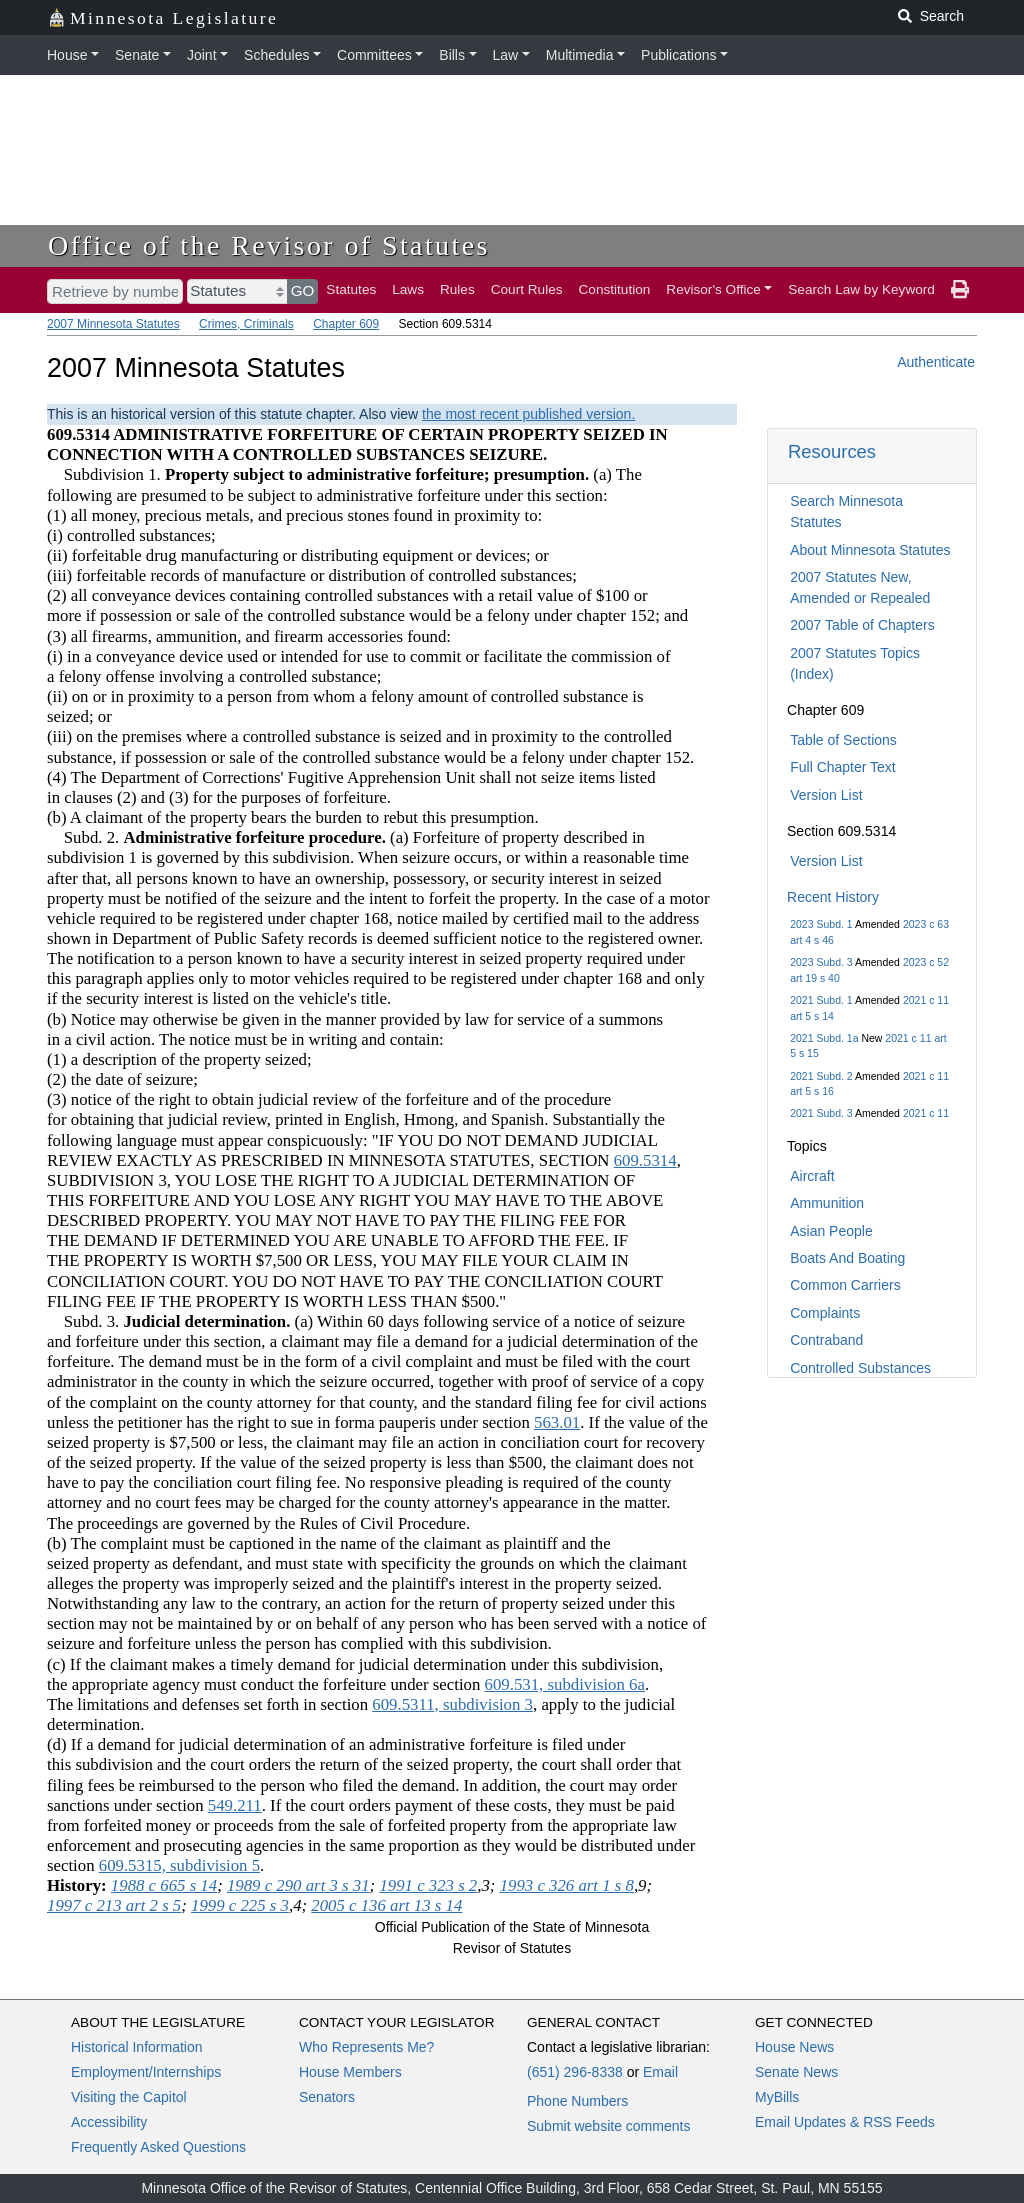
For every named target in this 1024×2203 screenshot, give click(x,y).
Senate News (796, 2072)
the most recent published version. (528, 414)
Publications (679, 55)
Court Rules (527, 289)
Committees (374, 55)
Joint (202, 55)
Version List (826, 795)
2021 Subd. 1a (824, 1038)
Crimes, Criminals (246, 324)
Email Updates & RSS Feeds (845, 2122)
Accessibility (109, 2122)
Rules (457, 289)
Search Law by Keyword (861, 289)
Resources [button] (832, 451)
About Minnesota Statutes (870, 550)
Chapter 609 (346, 324)
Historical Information (137, 2047)
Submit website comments (608, 2126)
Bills (452, 55)
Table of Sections (843, 740)
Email (660, 2072)
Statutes (351, 289)
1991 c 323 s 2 (428, 1885)
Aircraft (812, 1176)
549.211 (235, 1805)
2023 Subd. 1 (821, 924)
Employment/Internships (146, 2072)
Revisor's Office (713, 289)
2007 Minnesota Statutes (113, 324)
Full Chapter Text (843, 767)
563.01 (557, 1422)
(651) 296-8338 (575, 2072)
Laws (408, 289)
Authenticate (936, 362)
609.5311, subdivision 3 (452, 1704)
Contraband (826, 1340)
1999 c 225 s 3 (240, 1905)
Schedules (276, 55)
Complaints (825, 1313)
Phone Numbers (577, 2101)
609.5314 (645, 1160)
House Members (350, 2072)
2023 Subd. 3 (821, 962)
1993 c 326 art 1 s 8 (567, 1885)
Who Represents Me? (366, 2047)
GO (303, 290)
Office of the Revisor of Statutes (269, 245)
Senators (327, 2097)
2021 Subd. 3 (821, 1113)
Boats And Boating (847, 1258)
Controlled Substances (860, 1368)
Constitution (615, 289)
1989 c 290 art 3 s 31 (298, 1885)
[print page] (960, 290)
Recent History (833, 897)
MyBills (777, 2097)
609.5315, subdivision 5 (179, 1865)
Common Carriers (845, 1285)
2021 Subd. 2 (821, 1076)
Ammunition (827, 1203)
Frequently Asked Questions (158, 2147)
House (67, 55)
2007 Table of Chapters (862, 625)
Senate (137, 55)
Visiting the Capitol (129, 2097)
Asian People (831, 1231)
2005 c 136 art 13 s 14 (386, 1905)
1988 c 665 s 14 (164, 1885)
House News (794, 2047)
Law (506, 55)
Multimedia (580, 55)
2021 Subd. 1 (821, 1000)
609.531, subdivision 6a (565, 1684)
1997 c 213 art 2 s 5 (114, 1905)
